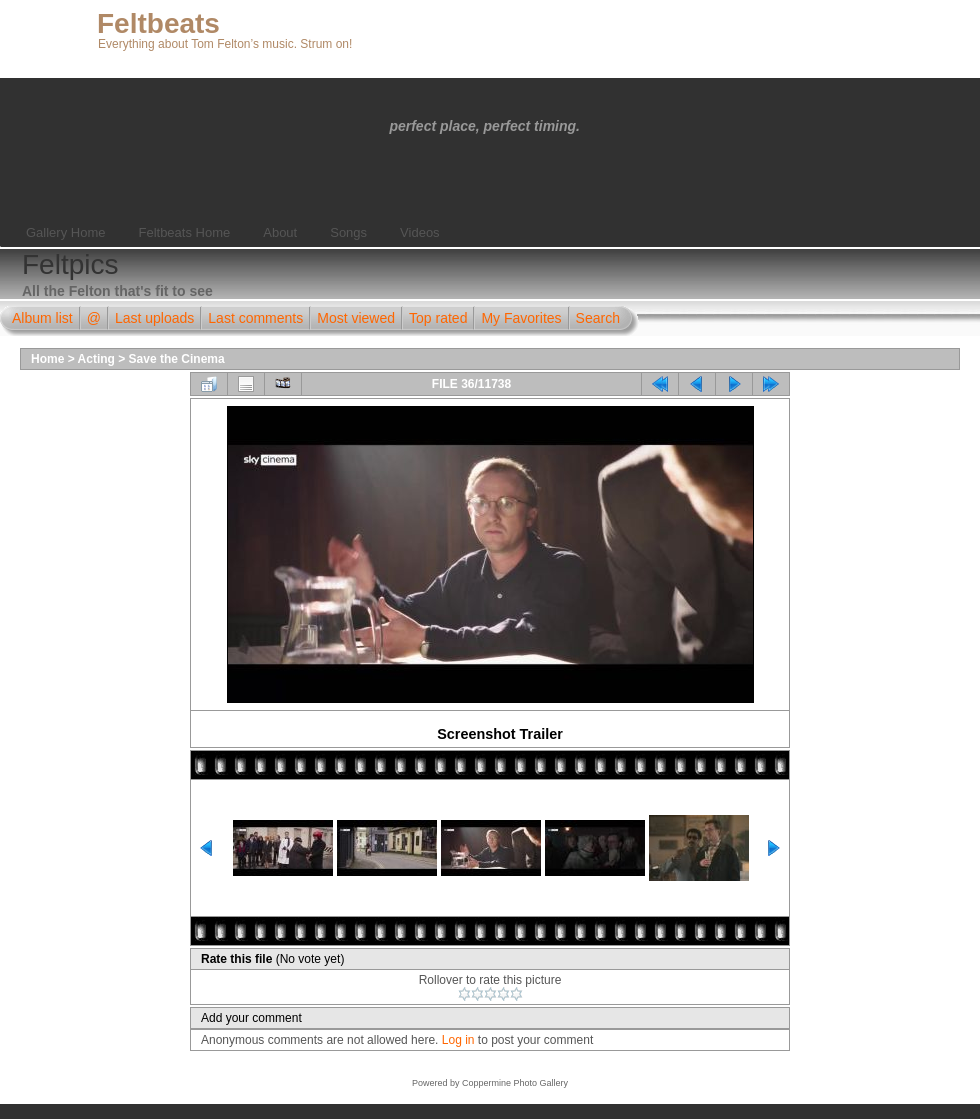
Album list (42, 318)
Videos (420, 232)
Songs (348, 232)
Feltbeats (158, 23)
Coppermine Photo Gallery (515, 1083)
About (280, 232)
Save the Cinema (177, 359)
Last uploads (154, 318)
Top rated (438, 318)
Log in (458, 1040)
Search (598, 318)
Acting (96, 359)
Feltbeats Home (184, 232)
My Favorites (521, 318)
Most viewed (356, 318)
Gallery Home (65, 232)
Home (47, 359)
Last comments (255, 318)
